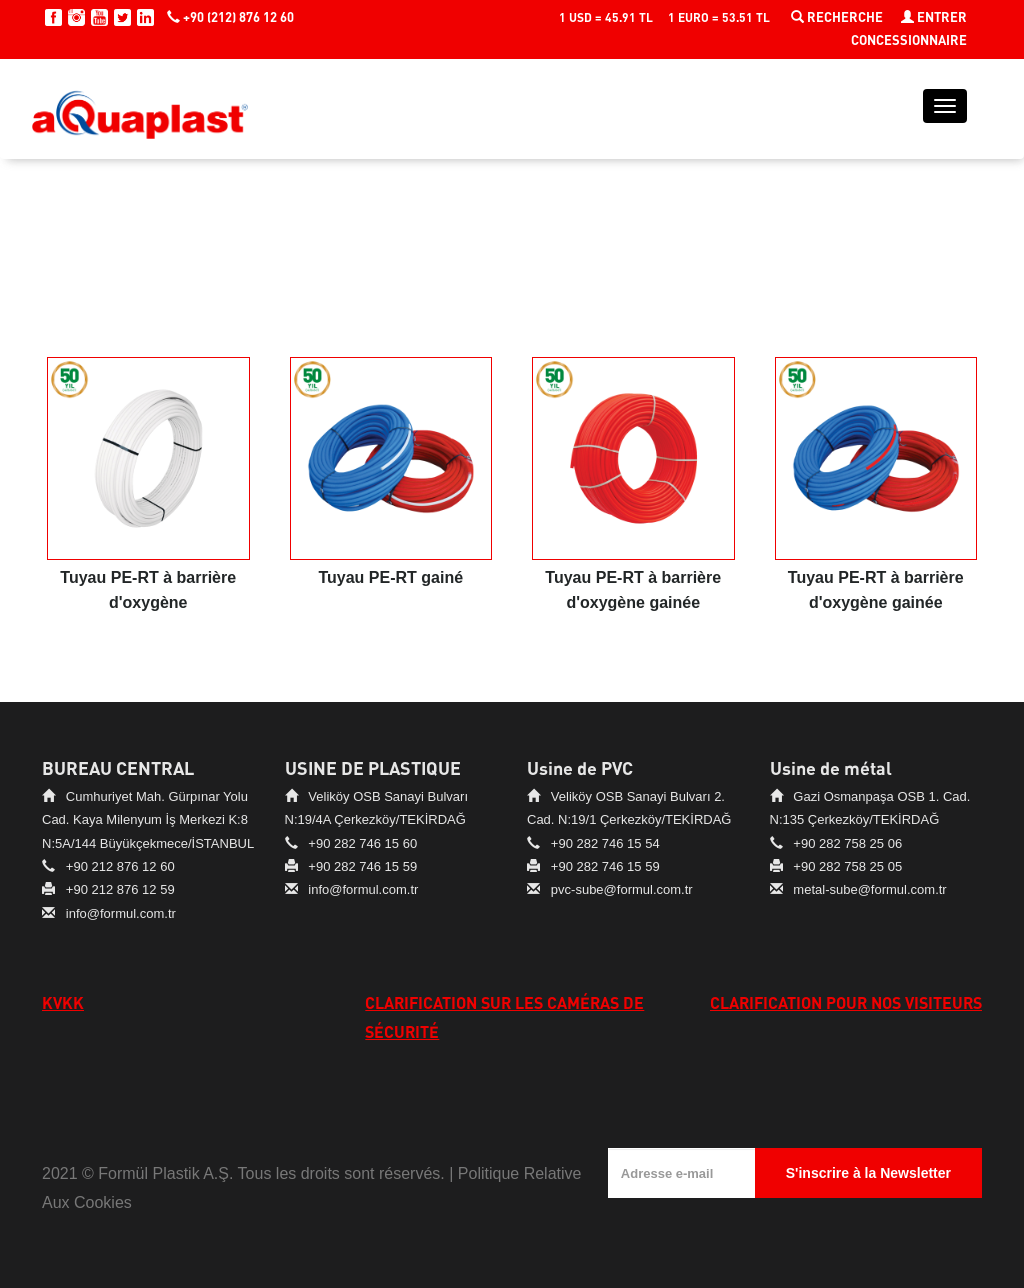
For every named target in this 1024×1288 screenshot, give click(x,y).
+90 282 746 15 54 (605, 843)
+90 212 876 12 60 (120, 866)
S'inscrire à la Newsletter (868, 1173)
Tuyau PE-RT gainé (390, 577)
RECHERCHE (838, 17)
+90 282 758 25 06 (847, 843)
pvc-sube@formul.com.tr (622, 889)
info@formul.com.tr (121, 913)
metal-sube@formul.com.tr (869, 889)
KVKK (63, 1002)
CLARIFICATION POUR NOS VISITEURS (846, 1002)
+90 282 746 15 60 (362, 843)
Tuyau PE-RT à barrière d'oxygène (148, 590)
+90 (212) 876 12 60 (230, 17)
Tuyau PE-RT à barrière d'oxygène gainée (633, 590)
